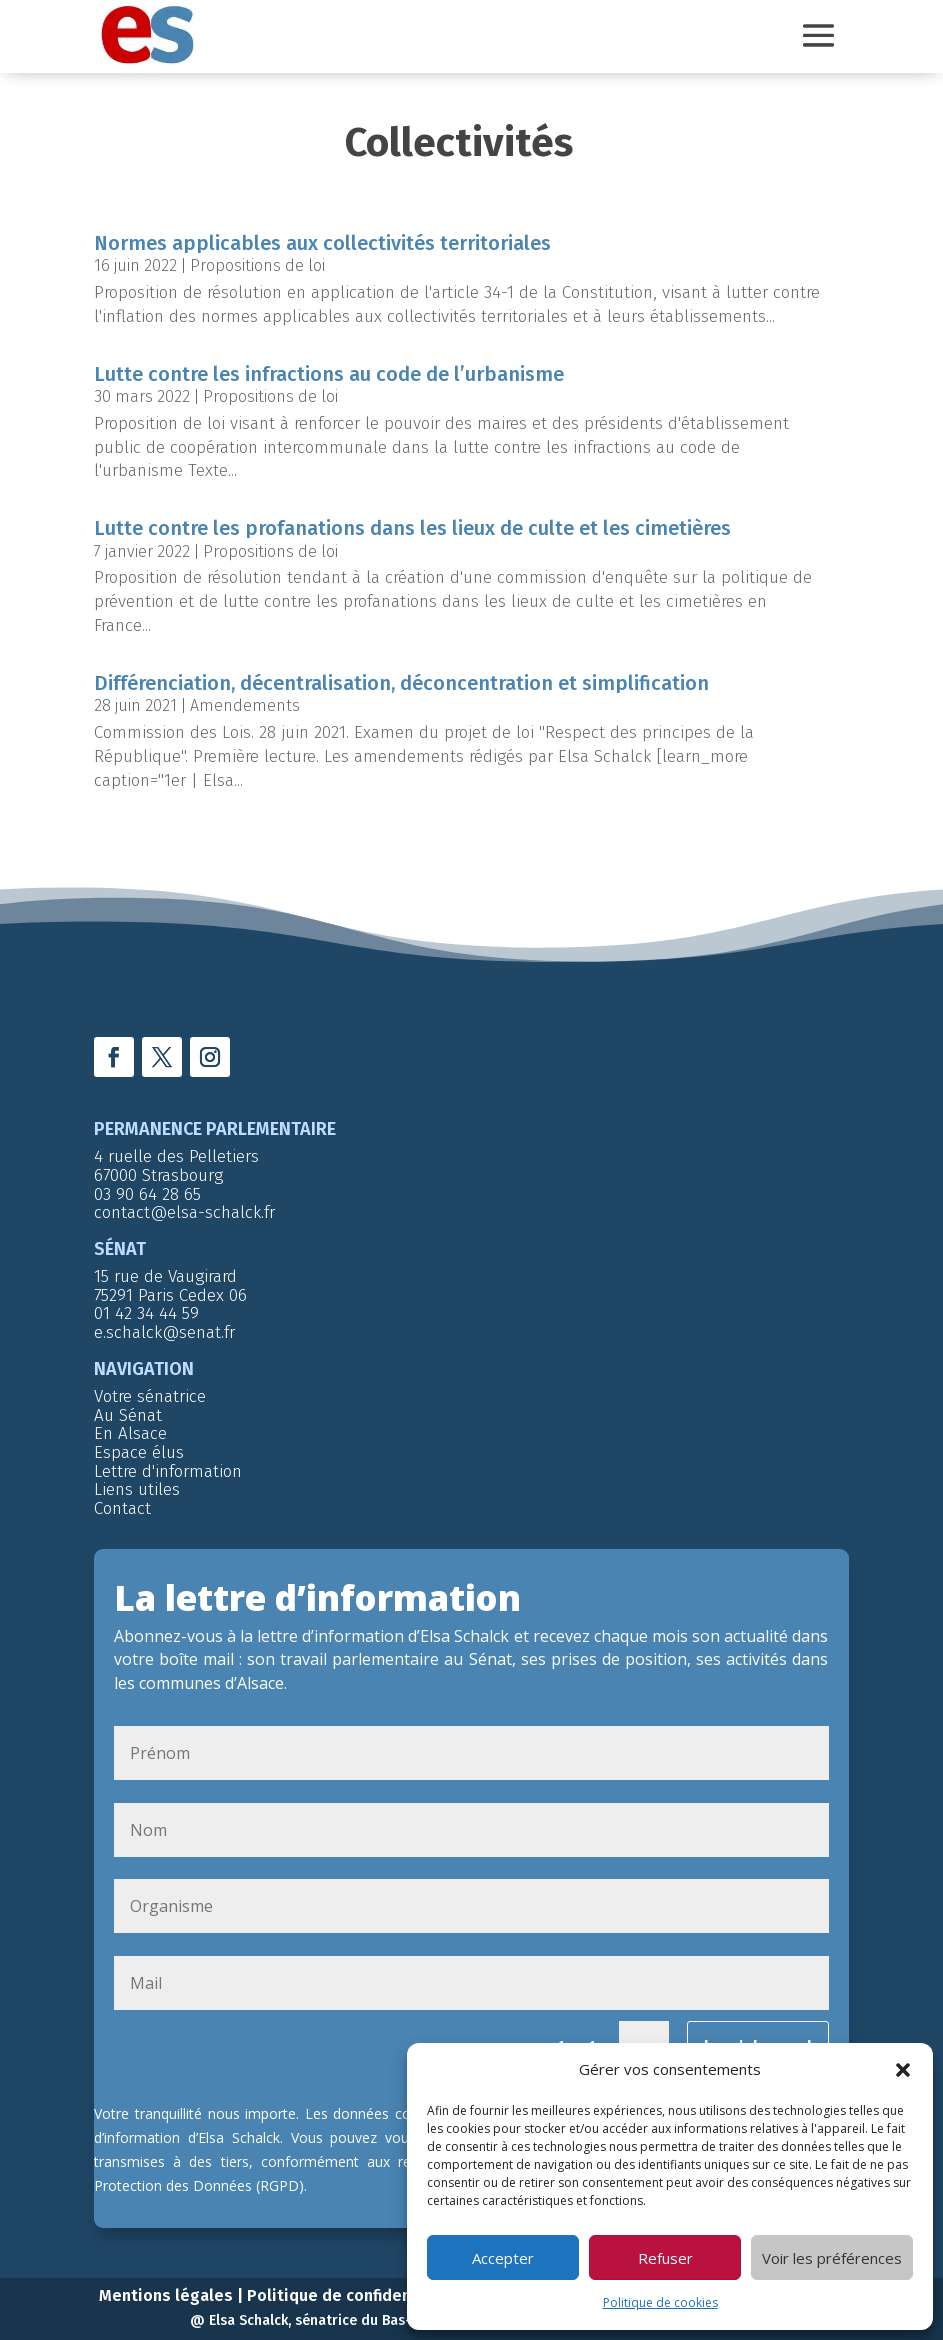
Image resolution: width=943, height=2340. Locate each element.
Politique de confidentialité (353, 2287)
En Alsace (130, 1425)
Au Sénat (128, 1407)
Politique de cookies (660, 2302)
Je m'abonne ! (758, 2038)
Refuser (665, 2258)
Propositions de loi (257, 257)
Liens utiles (137, 1481)
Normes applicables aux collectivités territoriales (322, 235)
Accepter (503, 2258)
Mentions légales (166, 2287)
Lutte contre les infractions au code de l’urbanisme (329, 366)
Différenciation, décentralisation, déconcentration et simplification (401, 675)
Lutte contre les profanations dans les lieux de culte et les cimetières (412, 520)
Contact (122, 1500)
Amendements (245, 697)
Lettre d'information (168, 1463)
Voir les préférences (832, 2258)
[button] (903, 2070)
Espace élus (139, 1444)
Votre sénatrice (150, 1388)
